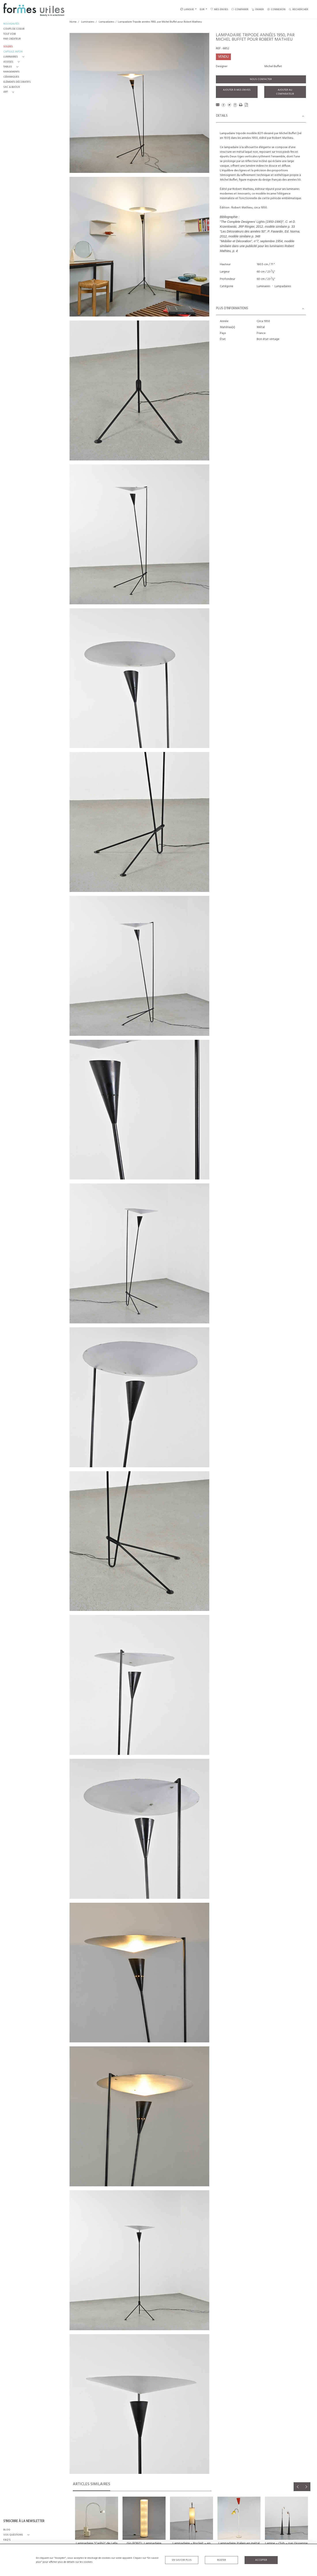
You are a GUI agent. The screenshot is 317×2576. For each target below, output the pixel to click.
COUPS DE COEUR (14, 29)
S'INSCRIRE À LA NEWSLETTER (23, 2521)
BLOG (6, 2530)
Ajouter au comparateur (285, 92)
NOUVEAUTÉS (11, 24)
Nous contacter (261, 79)
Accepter (261, 2560)
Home (73, 22)
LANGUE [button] (186, 9)
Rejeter (221, 2560)
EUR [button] (202, 9)
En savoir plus (182, 2560)
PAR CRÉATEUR (12, 39)
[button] (14, 57)
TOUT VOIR (9, 34)
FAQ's (7, 2540)
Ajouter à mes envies (237, 90)
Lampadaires (106, 22)
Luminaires (87, 22)
